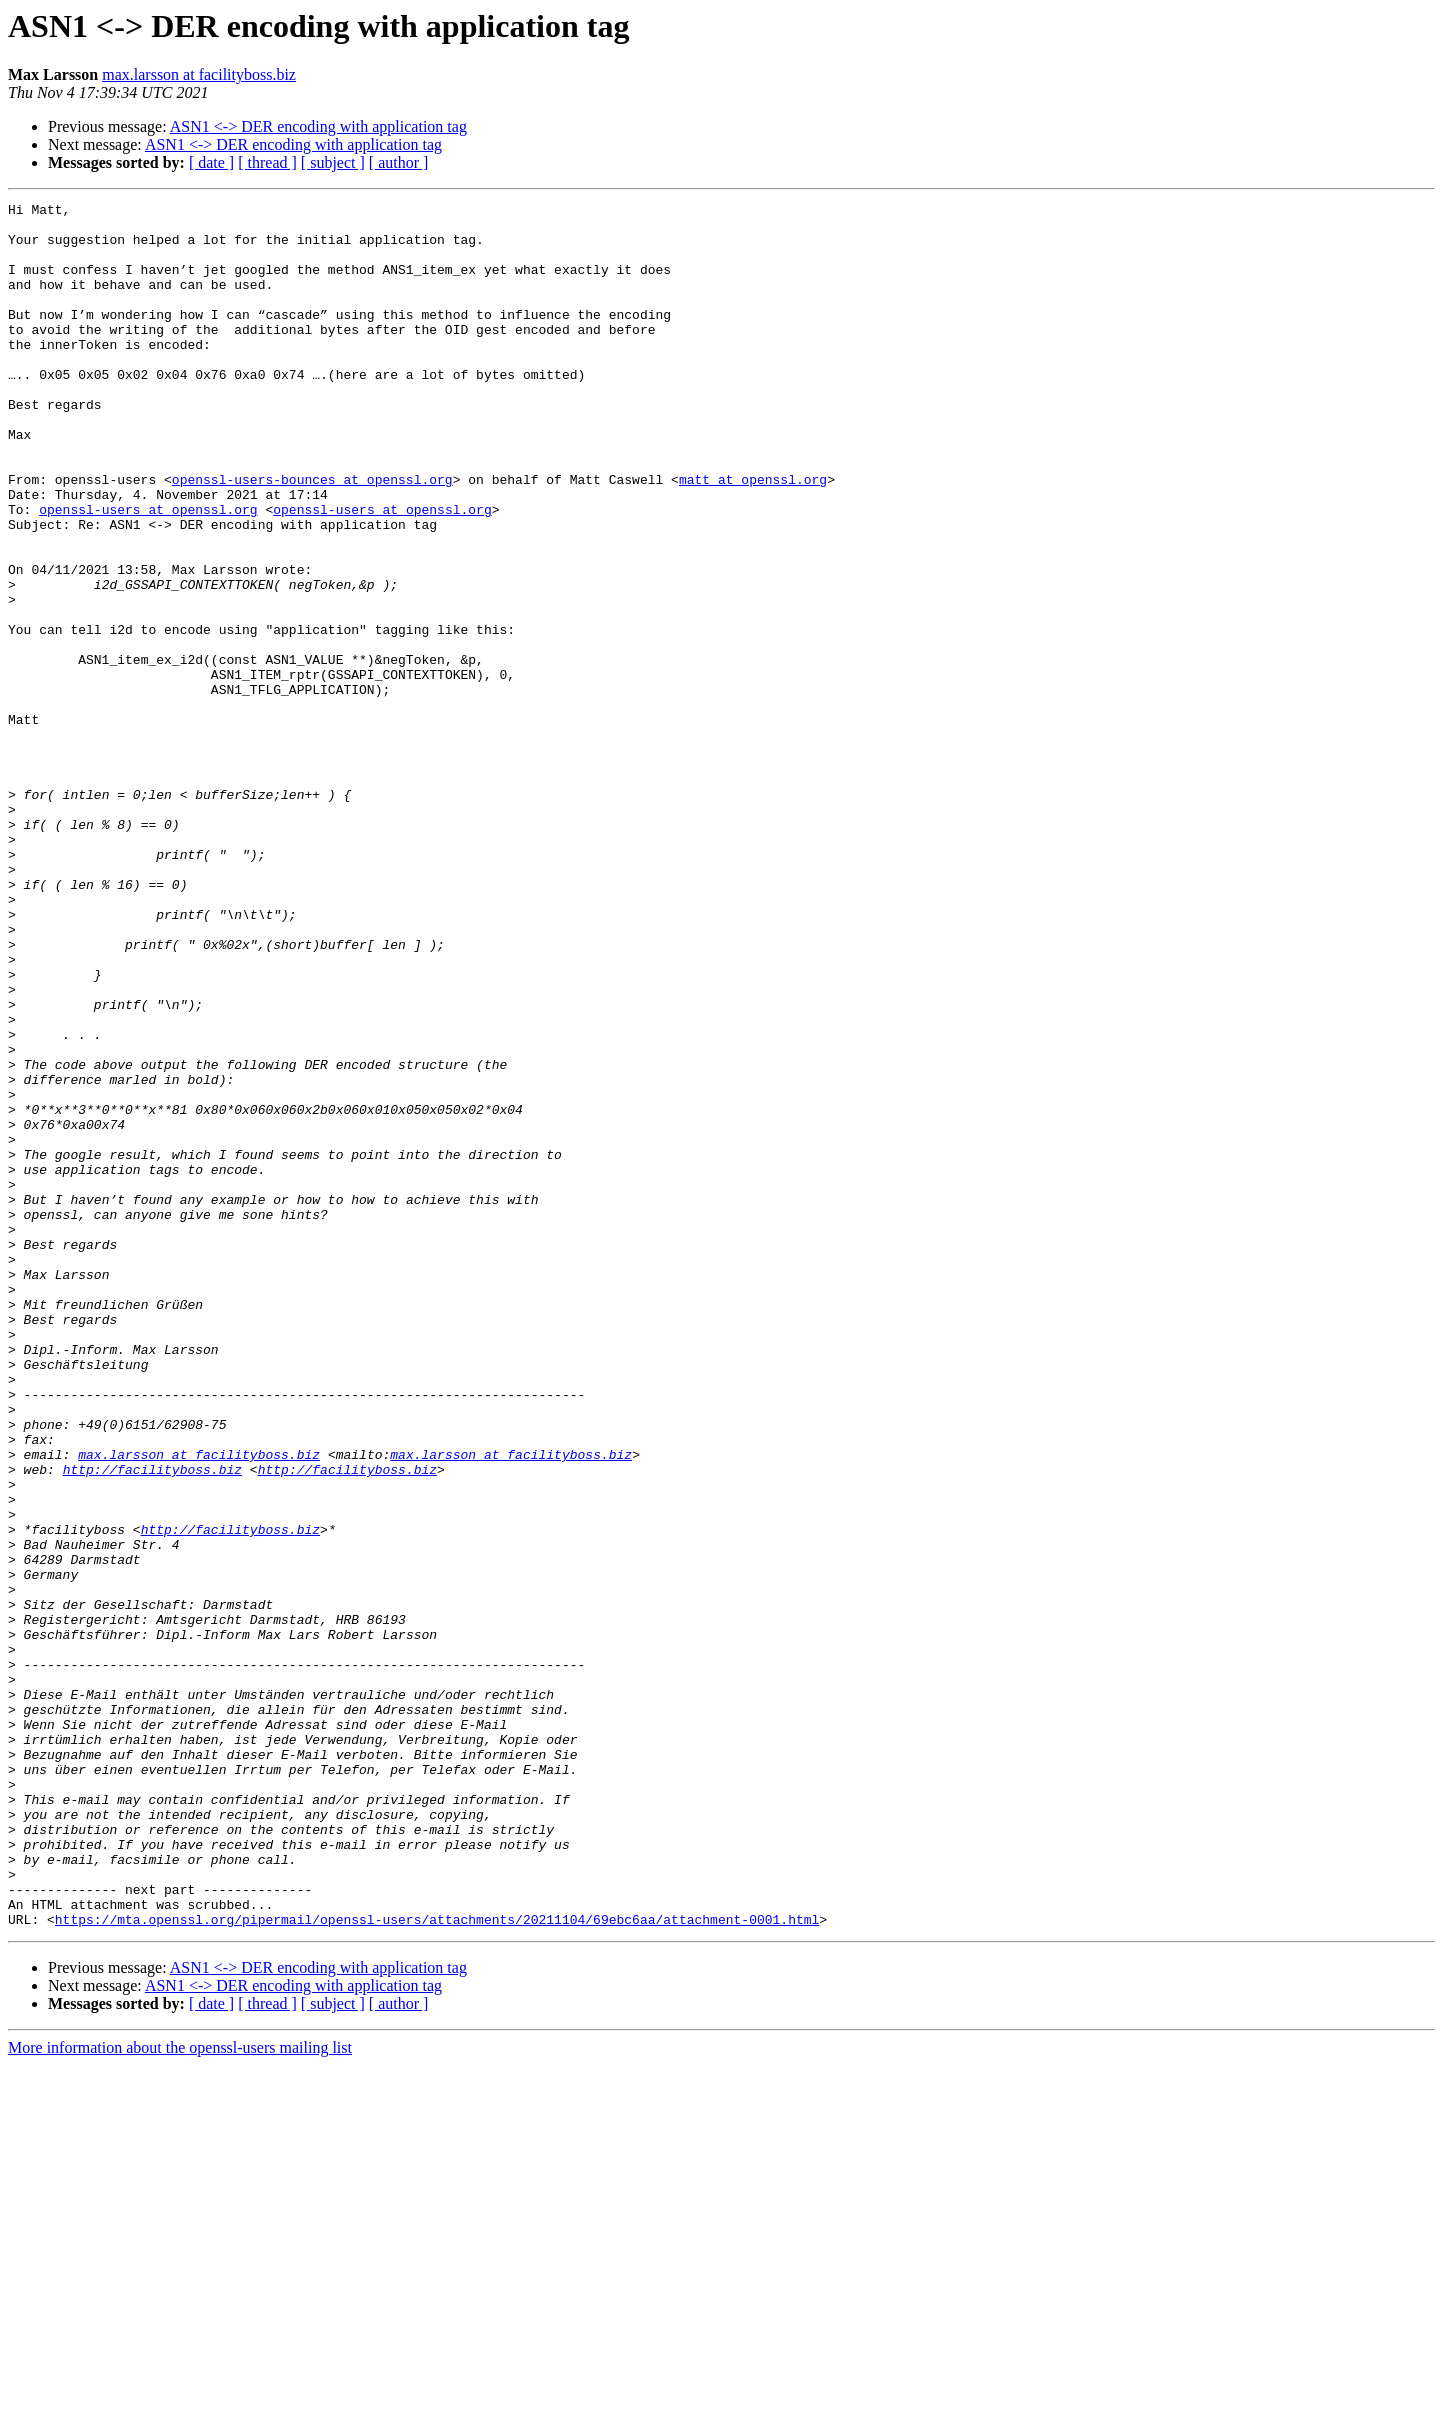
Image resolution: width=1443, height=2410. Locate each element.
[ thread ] (267, 162)
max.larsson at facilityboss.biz (199, 74)
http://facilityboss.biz (152, 1724)
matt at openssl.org (753, 536)
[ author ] (399, 162)
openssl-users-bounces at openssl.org (312, 536)
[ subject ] (333, 162)
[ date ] (211, 162)
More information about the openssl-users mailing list (180, 2392)
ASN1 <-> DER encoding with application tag (318, 126)
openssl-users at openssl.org (148, 572)
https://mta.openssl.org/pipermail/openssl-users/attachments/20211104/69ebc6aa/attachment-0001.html (437, 2264)
